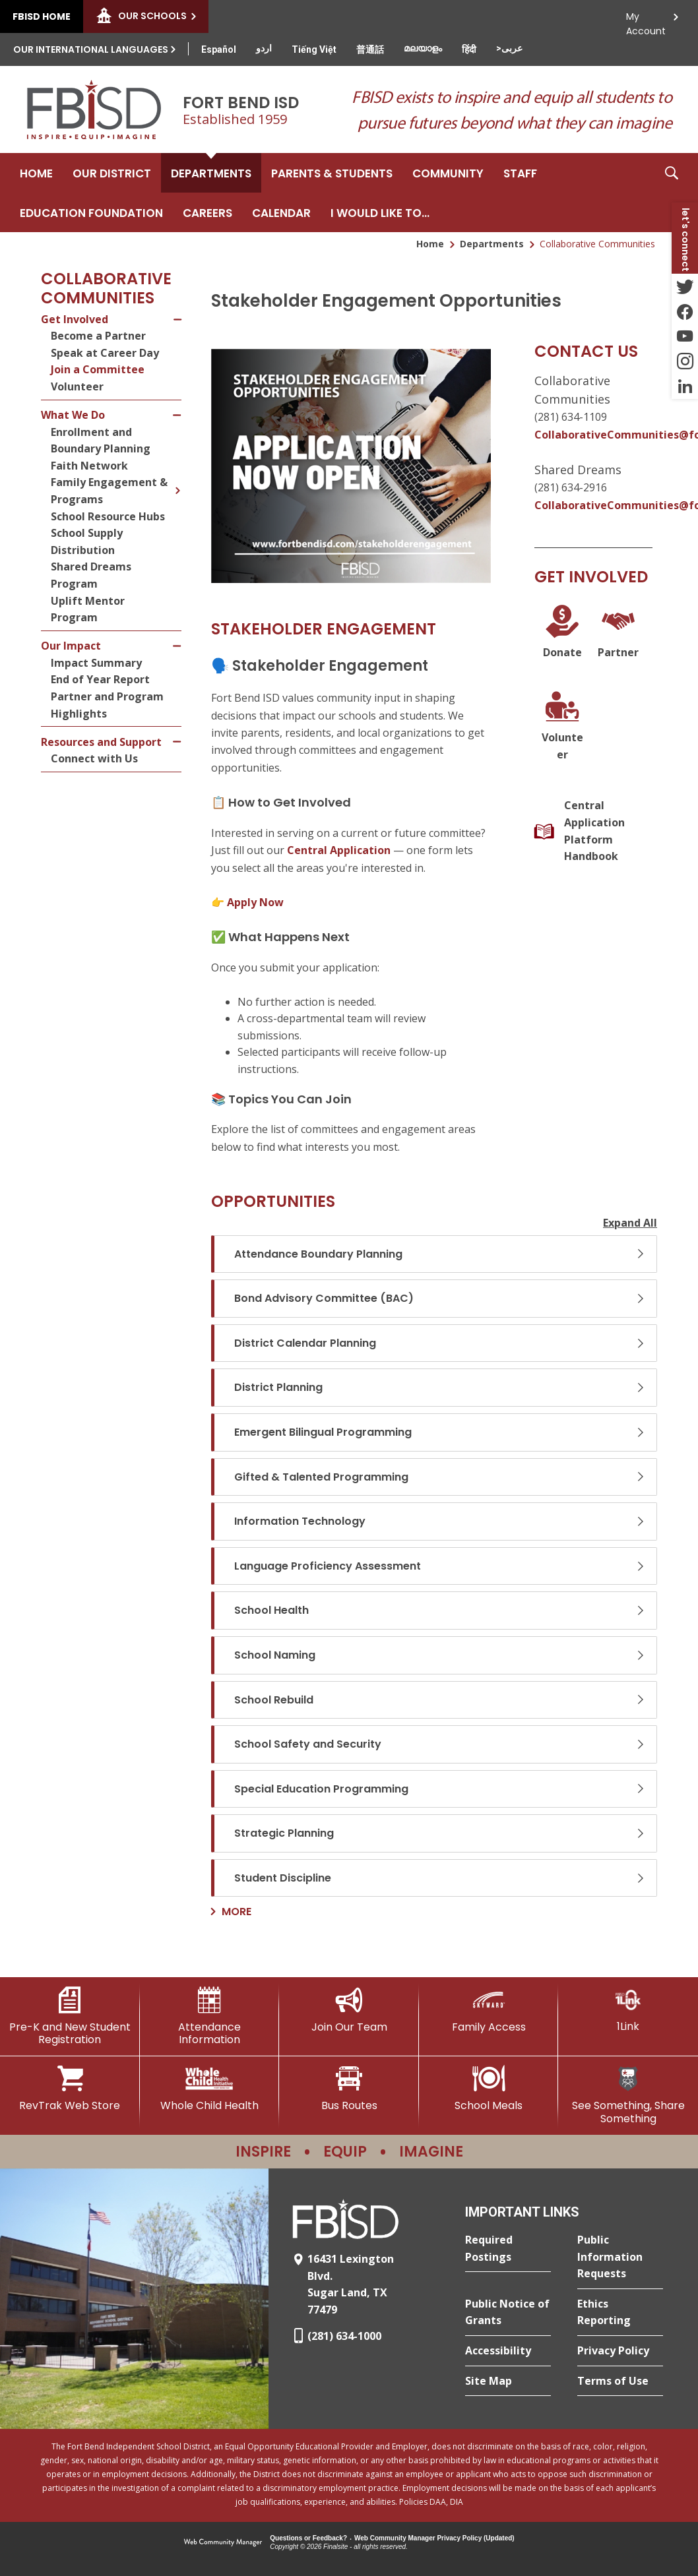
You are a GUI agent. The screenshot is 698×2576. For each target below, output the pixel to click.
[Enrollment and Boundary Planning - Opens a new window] (116, 441)
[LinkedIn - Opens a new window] (685, 386)
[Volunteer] (562, 726)
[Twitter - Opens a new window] (685, 286)
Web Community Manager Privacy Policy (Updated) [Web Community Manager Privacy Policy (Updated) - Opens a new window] (434, 2538)
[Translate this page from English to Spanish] (219, 49)
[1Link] (628, 2009)
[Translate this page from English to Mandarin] (370, 49)
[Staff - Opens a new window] (520, 173)
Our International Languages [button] (90, 49)
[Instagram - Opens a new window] (685, 361)
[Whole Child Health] (209, 2089)
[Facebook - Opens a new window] (685, 311)
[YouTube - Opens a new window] (685, 336)
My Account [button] (646, 20)
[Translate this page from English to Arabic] (509, 48)
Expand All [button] (630, 1222)
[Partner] (618, 633)
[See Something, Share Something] (628, 2095)
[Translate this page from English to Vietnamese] (314, 49)
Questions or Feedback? (308, 2538)
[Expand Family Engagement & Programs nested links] (177, 480)
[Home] (36, 173)
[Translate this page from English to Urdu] (263, 48)
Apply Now (255, 902)
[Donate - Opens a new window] (562, 633)
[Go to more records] (231, 1911)
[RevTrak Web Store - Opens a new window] (70, 2089)
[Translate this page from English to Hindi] (469, 49)
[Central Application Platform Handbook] (593, 831)
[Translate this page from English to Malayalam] (423, 48)
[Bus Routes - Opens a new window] (349, 2089)
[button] (671, 192)
